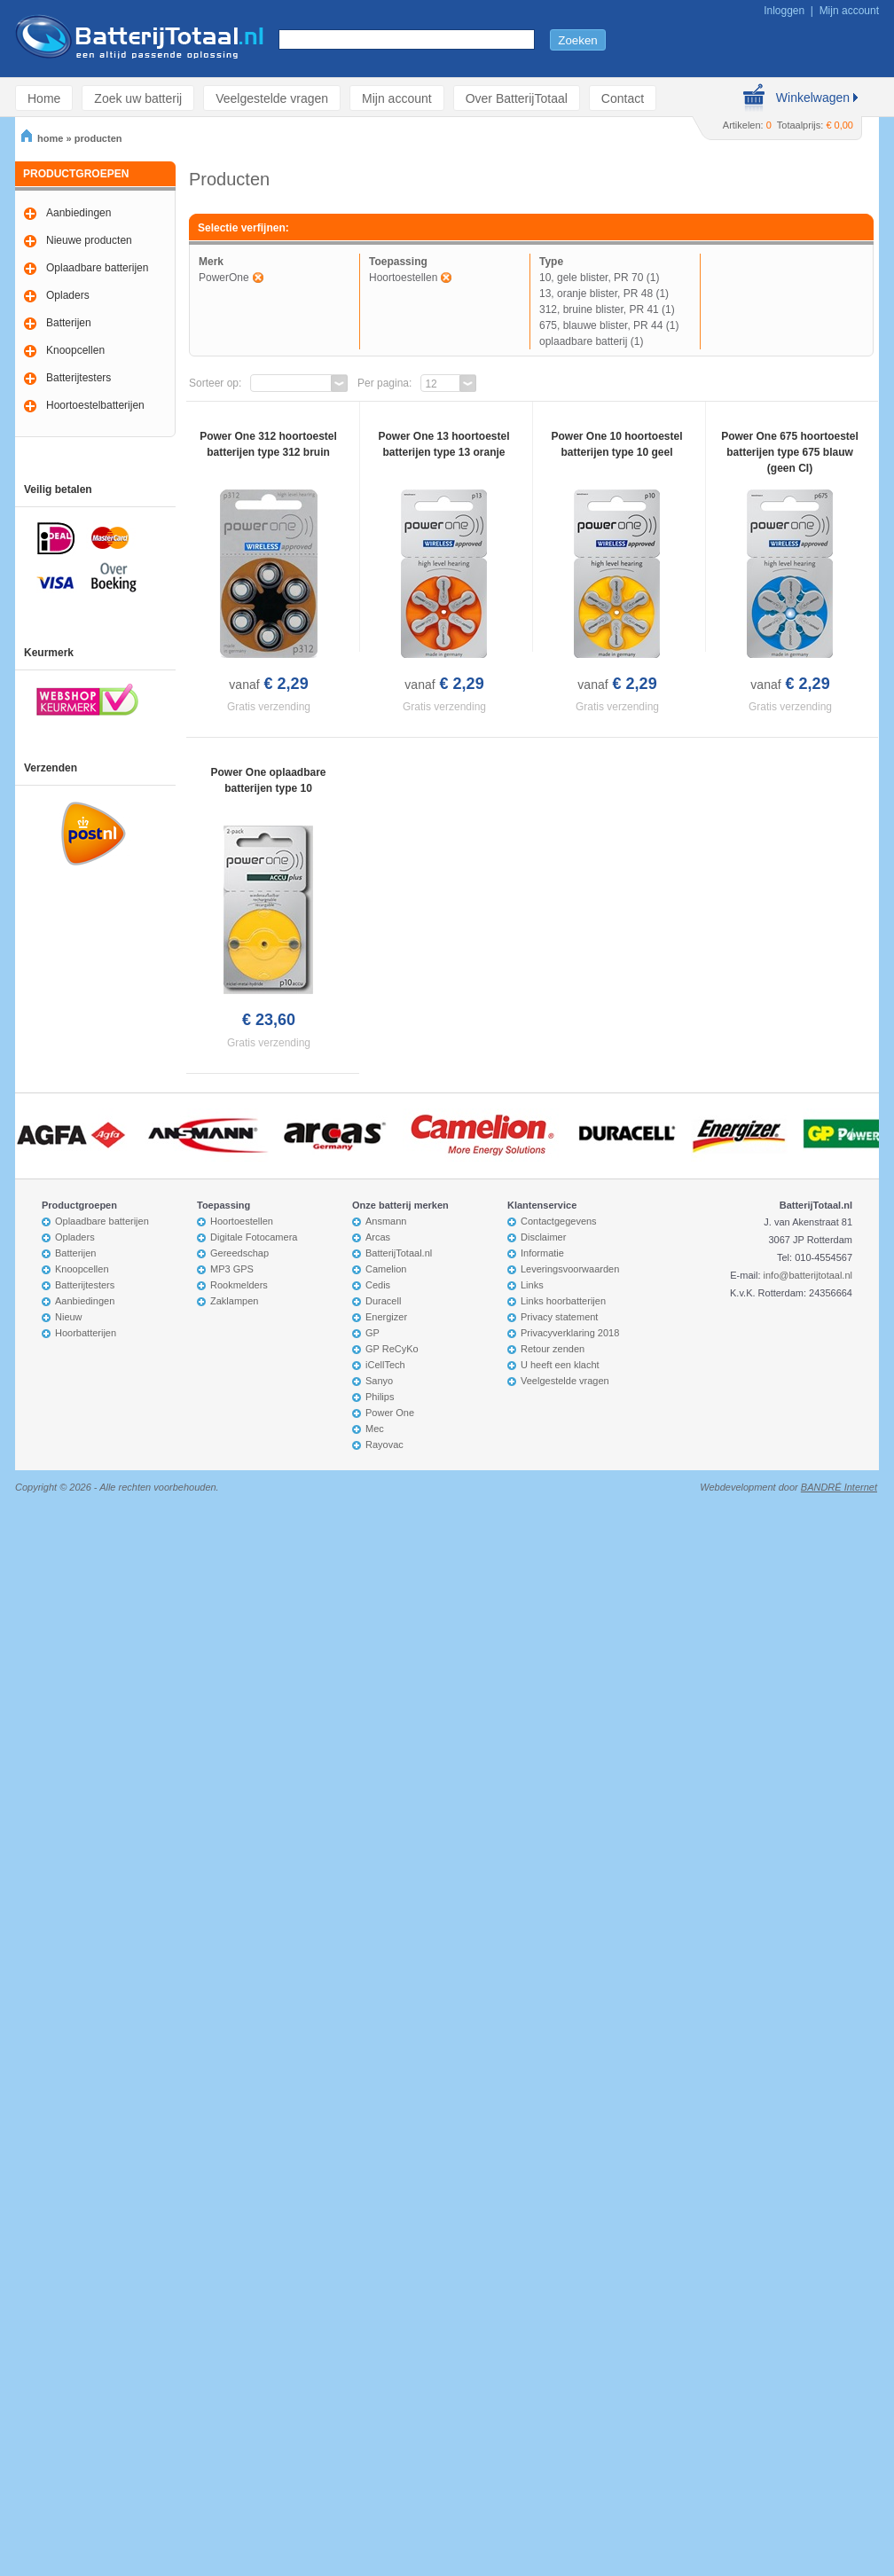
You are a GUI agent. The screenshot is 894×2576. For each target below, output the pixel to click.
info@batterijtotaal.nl (808, 1275)
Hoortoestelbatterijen (95, 405)
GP (372, 1332)
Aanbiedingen (78, 213)
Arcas (377, 1237)
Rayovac (384, 1444)
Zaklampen (234, 1301)
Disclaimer (543, 1237)
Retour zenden (552, 1348)
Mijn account (849, 10)
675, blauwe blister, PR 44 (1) (608, 325)
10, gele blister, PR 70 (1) (599, 277)
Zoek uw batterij (138, 98)
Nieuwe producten (89, 240)
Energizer (386, 1316)
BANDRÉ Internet (839, 1487)
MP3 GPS (232, 1269)
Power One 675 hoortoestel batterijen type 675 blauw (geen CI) (790, 452)
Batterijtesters (78, 378)
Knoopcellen (75, 350)
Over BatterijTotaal (516, 98)
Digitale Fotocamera (253, 1237)
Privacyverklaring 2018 (570, 1332)
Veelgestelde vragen (272, 98)
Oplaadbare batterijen (97, 268)
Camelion (385, 1269)
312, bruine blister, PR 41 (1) (607, 309)
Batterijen (68, 323)
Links (532, 1285)
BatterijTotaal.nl (398, 1253)
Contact (622, 98)
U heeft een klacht (560, 1364)
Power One (389, 1412)
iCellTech (385, 1364)
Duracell (383, 1301)
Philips (379, 1396)
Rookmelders (239, 1285)
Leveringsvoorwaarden (570, 1269)
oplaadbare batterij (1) (591, 341)
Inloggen (784, 10)
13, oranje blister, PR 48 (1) (604, 293)
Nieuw (68, 1316)
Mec (374, 1428)
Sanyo (379, 1380)
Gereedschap (239, 1253)
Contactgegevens (559, 1221)
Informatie (542, 1253)
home (42, 138)
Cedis (377, 1285)
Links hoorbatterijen (563, 1301)
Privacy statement (559, 1316)
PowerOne (224, 277)
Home (44, 98)
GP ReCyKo (392, 1348)
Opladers (68, 295)
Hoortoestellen (403, 277)
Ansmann (385, 1221)
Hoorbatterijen (85, 1332)
